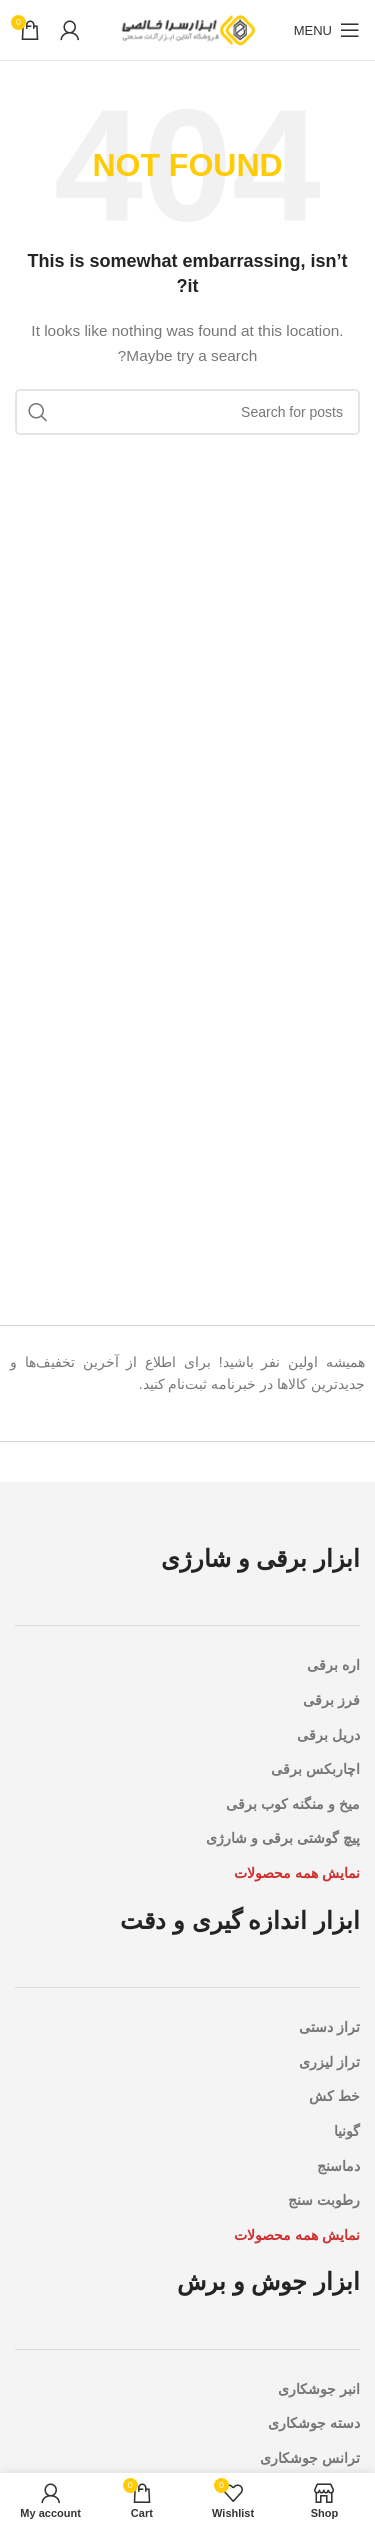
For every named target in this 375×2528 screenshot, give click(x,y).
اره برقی (333, 1665)
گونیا (347, 2131)
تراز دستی (329, 2027)
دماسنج (338, 2166)
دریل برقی (328, 1735)
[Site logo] (188, 29)
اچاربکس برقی (315, 1769)
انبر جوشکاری (319, 2389)
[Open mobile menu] (327, 30)
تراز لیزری (329, 2062)
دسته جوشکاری (314, 2423)
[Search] (187, 412)
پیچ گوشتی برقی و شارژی (283, 1838)
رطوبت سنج (324, 2200)
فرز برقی (331, 1700)
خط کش (334, 2096)
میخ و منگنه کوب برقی (293, 1804)
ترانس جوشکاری (310, 2458)
